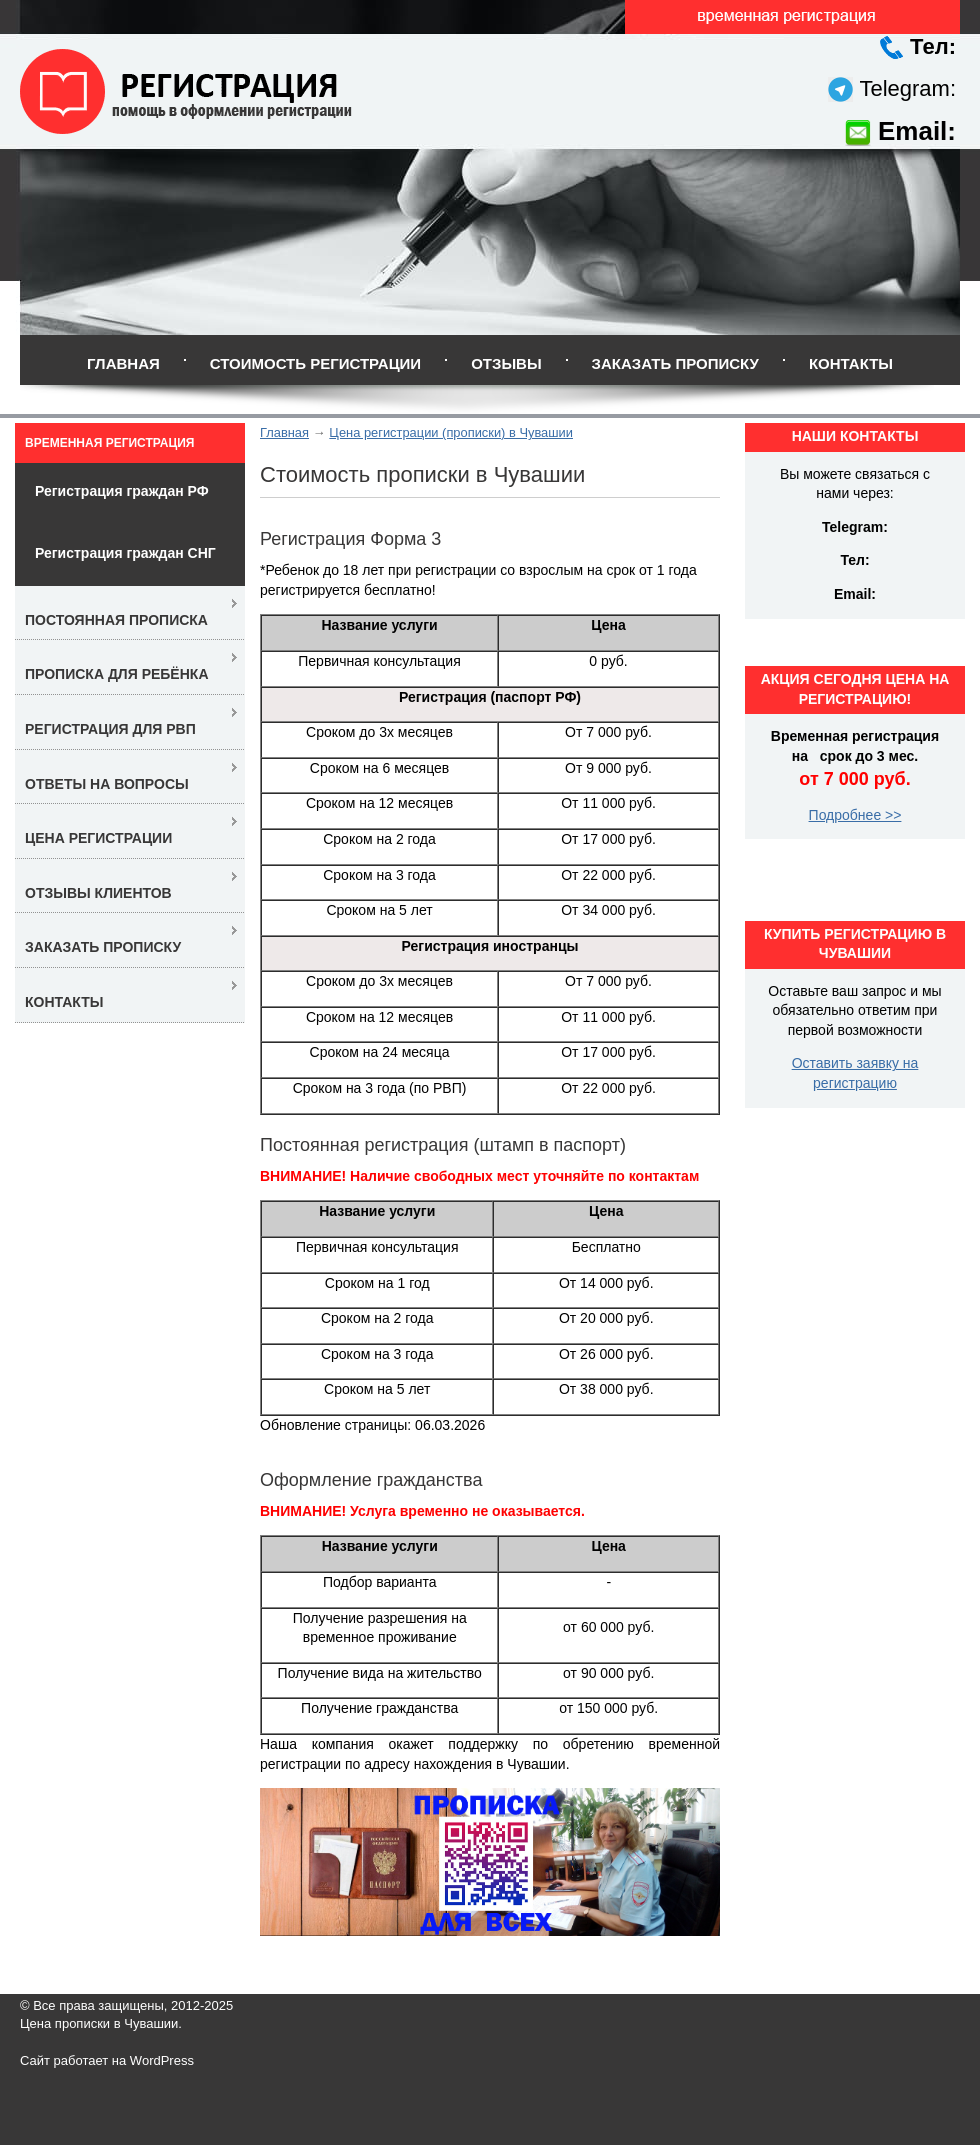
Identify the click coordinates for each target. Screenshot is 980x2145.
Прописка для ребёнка (117, 674)
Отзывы (506, 363)
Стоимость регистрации (315, 363)
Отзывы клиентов (98, 893)
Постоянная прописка (116, 620)
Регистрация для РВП (110, 729)
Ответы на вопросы (107, 784)
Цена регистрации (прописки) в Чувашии (451, 432)
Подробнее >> (855, 815)
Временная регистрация (109, 443)
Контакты (851, 363)
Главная (123, 363)
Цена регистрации (98, 838)
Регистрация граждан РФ (122, 491)
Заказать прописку (675, 363)
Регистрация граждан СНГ (125, 553)
